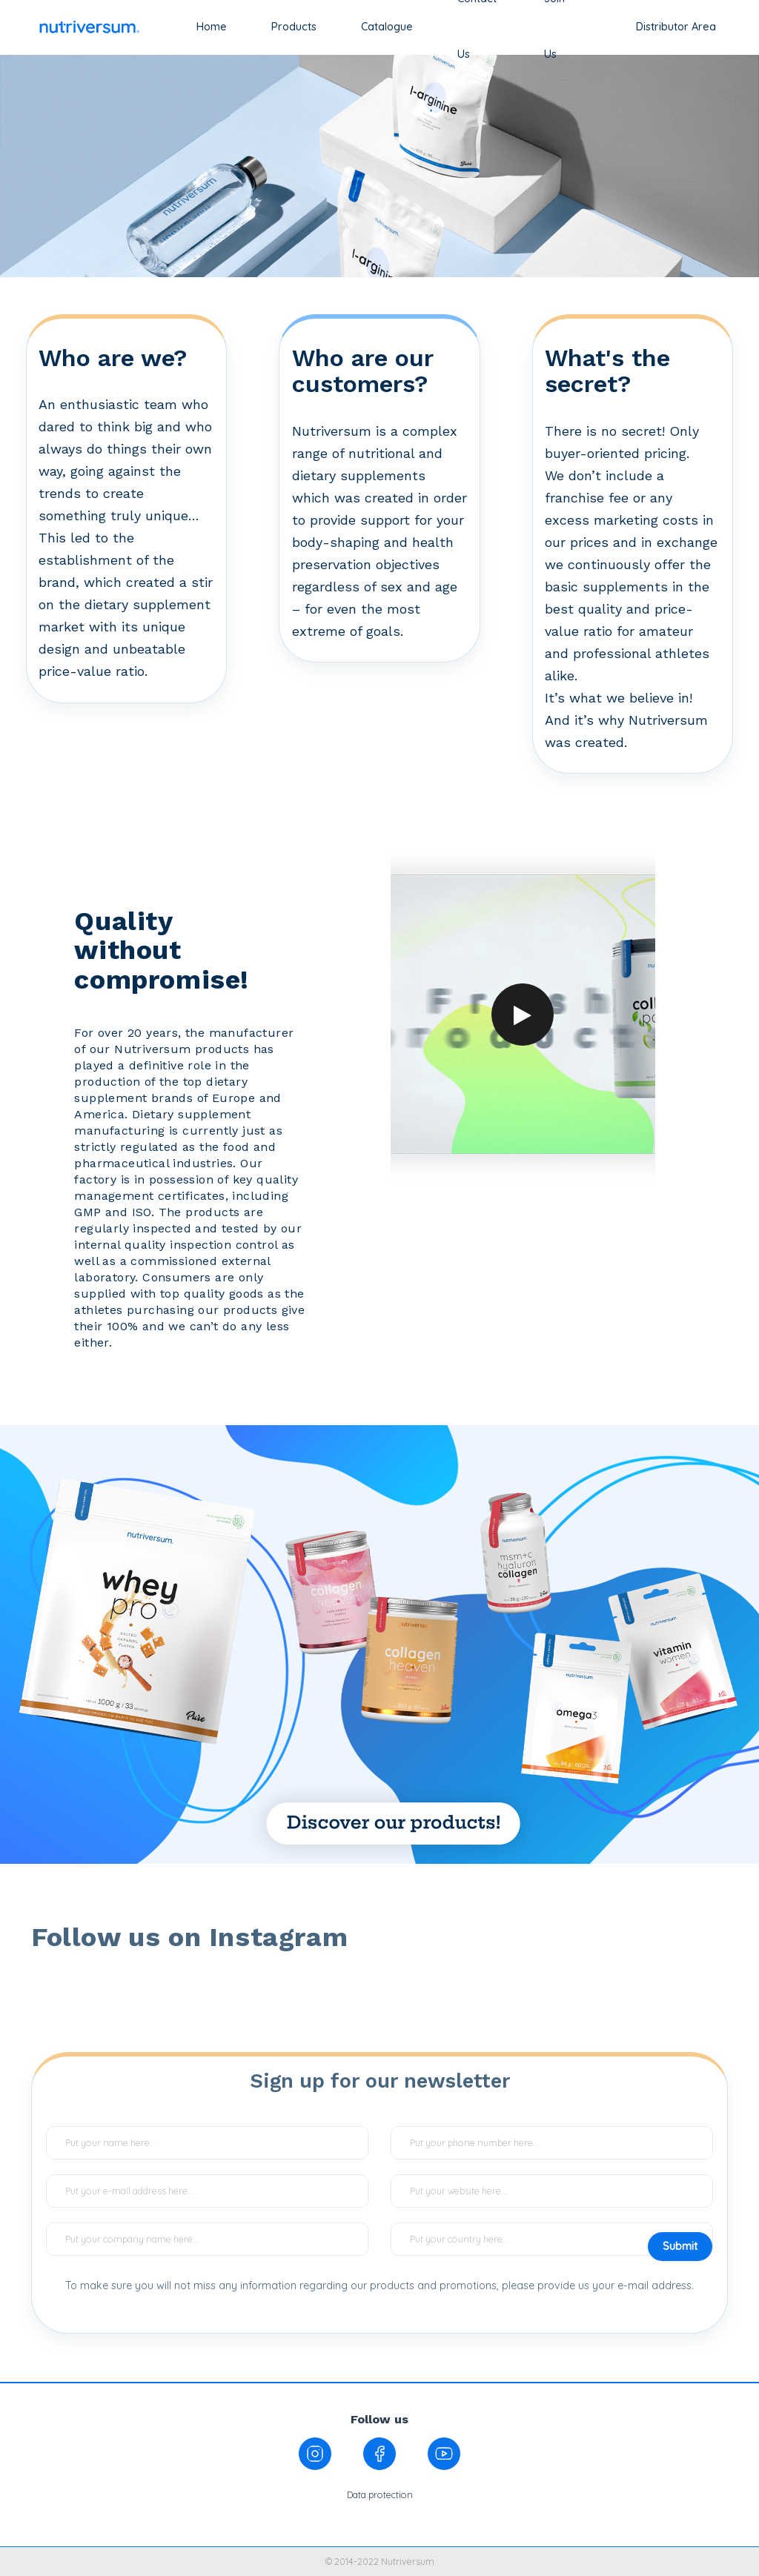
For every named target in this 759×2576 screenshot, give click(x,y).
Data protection (380, 2494)
